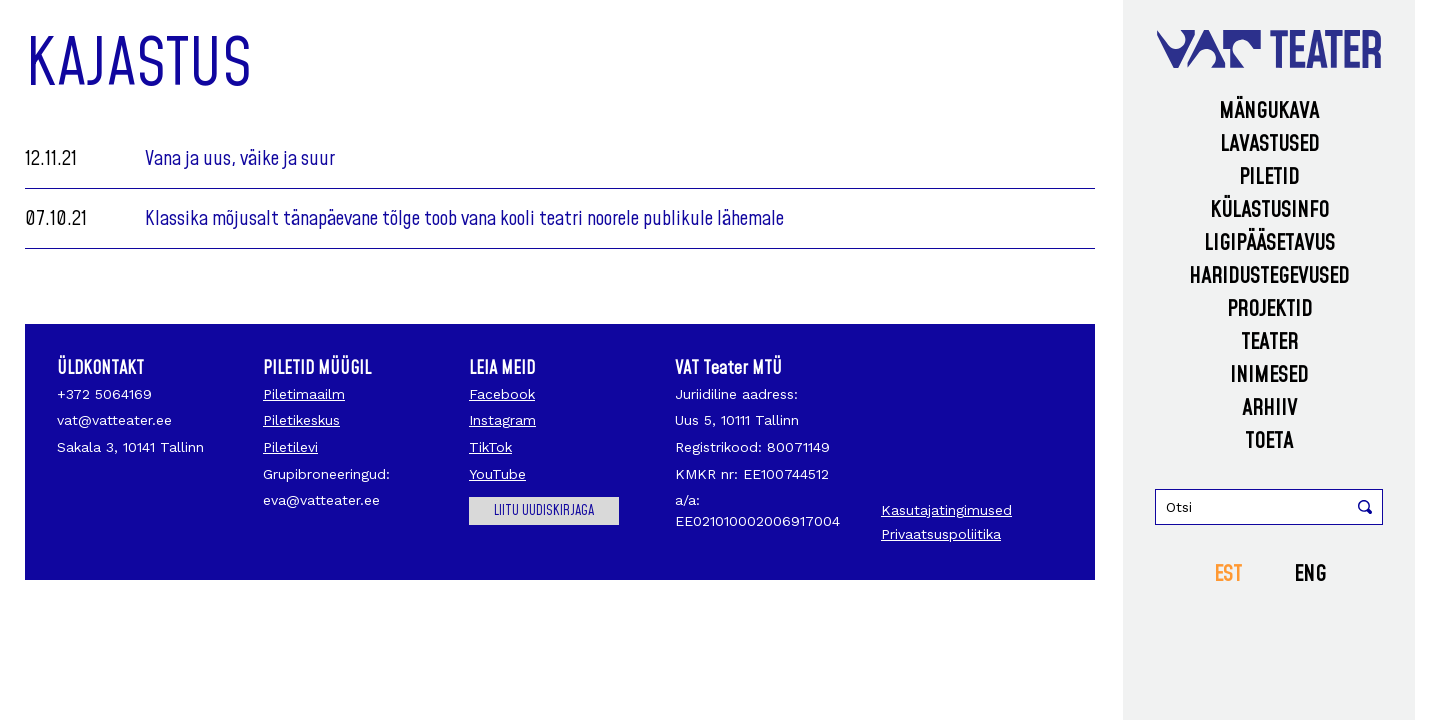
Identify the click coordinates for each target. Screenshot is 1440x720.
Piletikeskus (301, 420)
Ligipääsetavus (1269, 243)
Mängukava (1269, 111)
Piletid (1269, 177)
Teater (1269, 342)
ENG (1310, 574)
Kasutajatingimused (946, 510)
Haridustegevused (1269, 276)
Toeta (1269, 441)
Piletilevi (290, 447)
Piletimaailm (304, 394)
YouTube (497, 474)
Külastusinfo (1269, 210)
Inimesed (1269, 375)
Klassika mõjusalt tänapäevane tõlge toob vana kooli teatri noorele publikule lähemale (464, 219)
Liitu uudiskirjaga (544, 511)
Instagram (502, 420)
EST (1228, 574)
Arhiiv (1269, 408)
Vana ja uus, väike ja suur (240, 159)
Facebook (502, 394)
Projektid (1269, 309)
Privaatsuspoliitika (941, 534)
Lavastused (1269, 144)
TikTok (490, 447)
